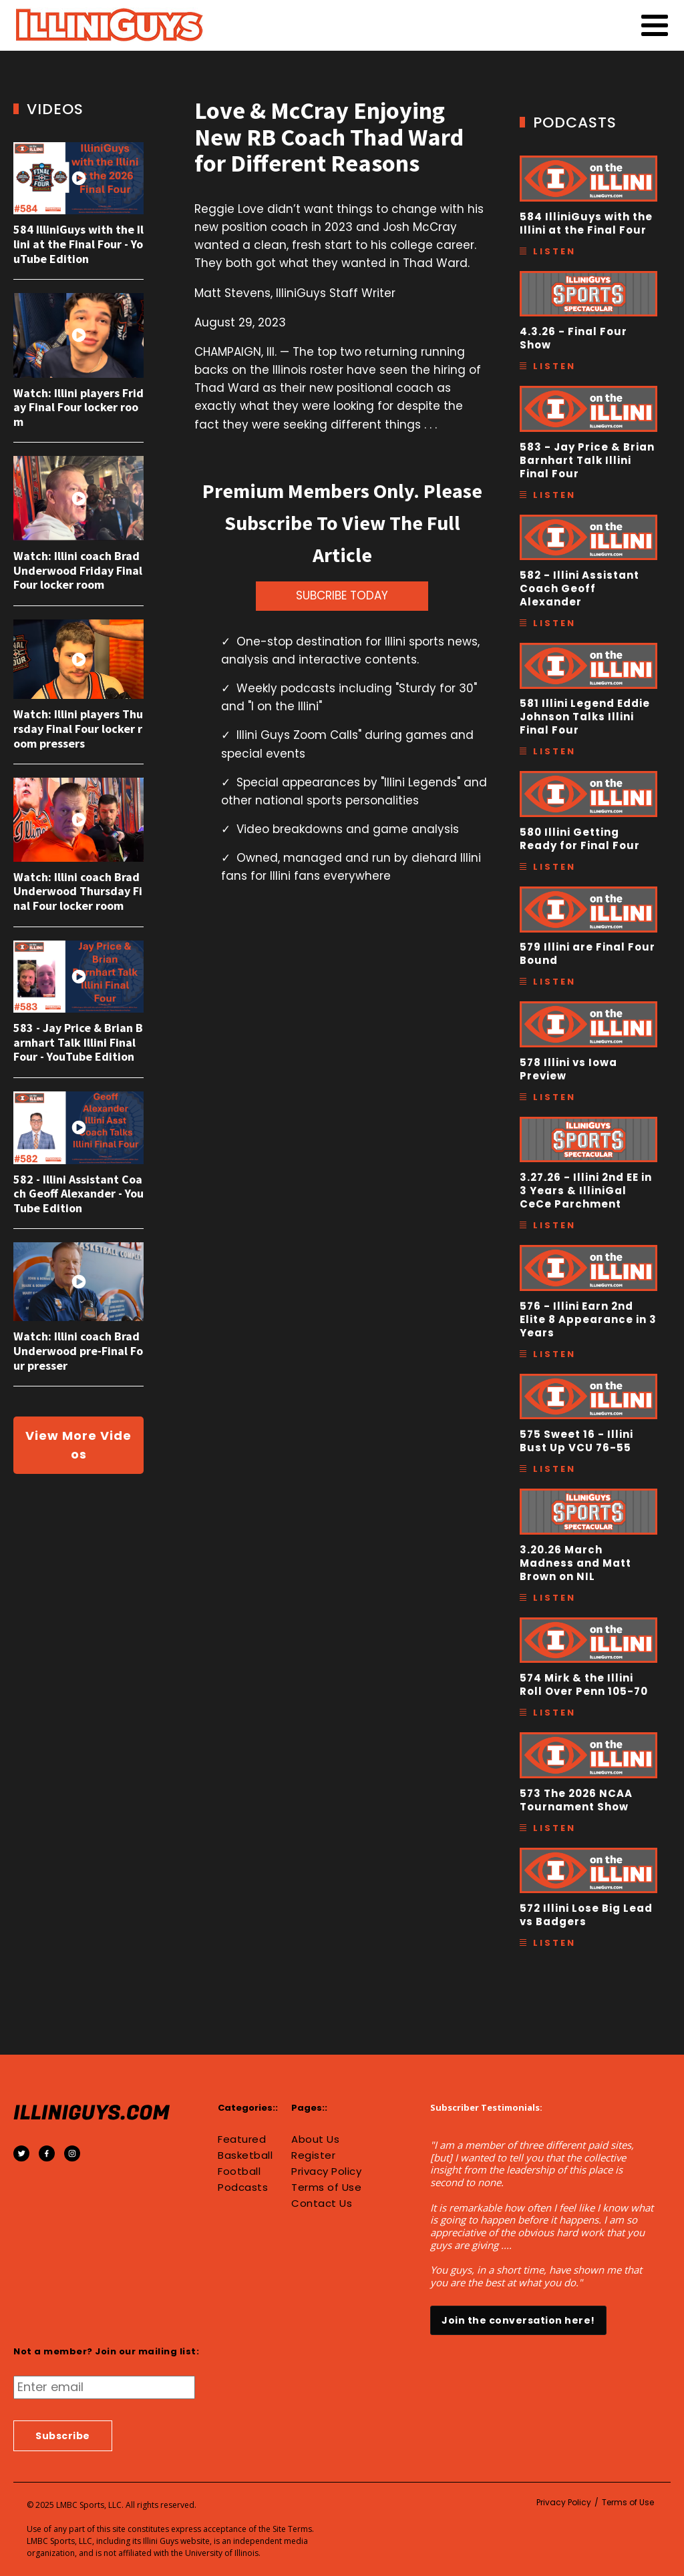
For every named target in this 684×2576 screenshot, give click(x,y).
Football (239, 2171)
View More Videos (78, 1445)
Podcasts (243, 2187)
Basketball (245, 2155)
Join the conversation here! (518, 2320)
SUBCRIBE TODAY (342, 595)
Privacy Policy (326, 2171)
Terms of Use (326, 2187)
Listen (554, 251)
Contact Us (321, 2204)
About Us (315, 2139)
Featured (242, 2139)
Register (313, 2155)
